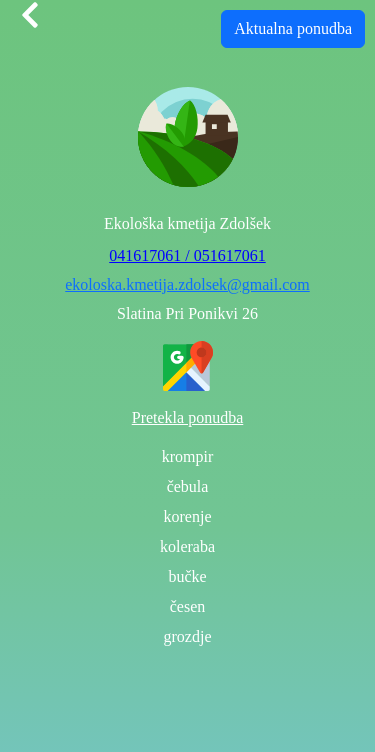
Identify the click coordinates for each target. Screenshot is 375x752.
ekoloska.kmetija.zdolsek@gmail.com (187, 284)
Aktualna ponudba (293, 28)
